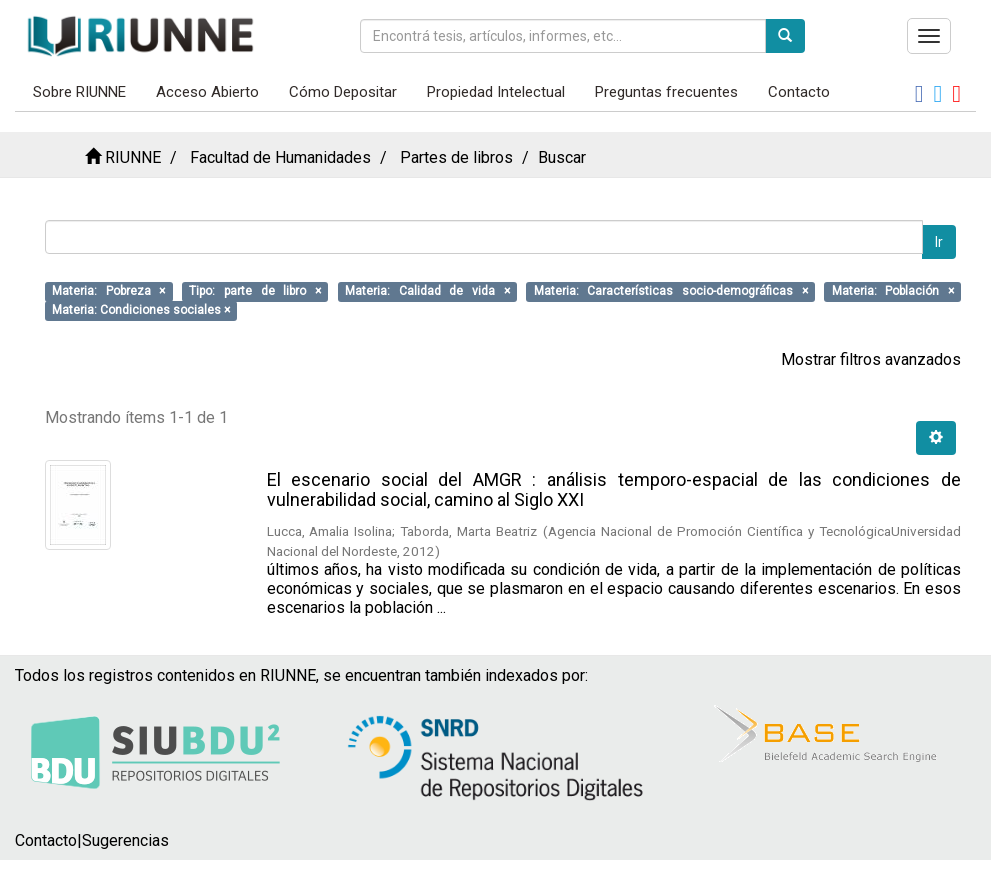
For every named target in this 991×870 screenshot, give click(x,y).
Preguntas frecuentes (666, 92)
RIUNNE (133, 157)
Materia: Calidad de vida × (427, 291)
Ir (939, 242)
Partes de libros (456, 157)
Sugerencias (125, 840)
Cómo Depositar (343, 92)
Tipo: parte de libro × (255, 291)
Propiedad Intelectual (496, 92)
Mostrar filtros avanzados (871, 359)
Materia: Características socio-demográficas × (671, 291)
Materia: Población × (893, 291)
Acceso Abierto (207, 92)
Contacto (799, 92)
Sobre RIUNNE (79, 92)
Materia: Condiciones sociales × (141, 310)
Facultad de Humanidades (280, 157)
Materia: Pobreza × (108, 291)
